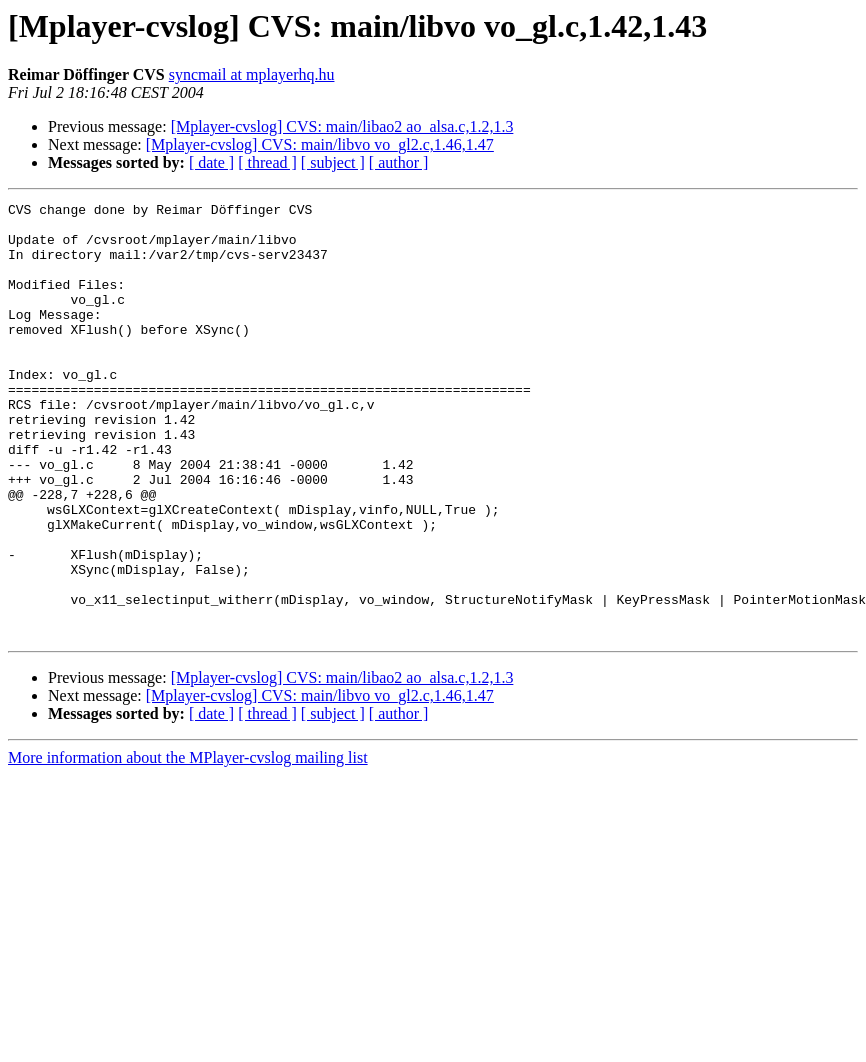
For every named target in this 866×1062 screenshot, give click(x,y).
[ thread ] (267, 162)
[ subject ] (333, 162)
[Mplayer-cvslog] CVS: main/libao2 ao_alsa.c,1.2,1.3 (342, 126)
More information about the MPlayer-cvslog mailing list (188, 844)
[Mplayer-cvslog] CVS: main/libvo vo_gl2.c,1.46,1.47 (320, 144)
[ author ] (399, 162)
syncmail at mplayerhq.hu (252, 74)
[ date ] (211, 162)
